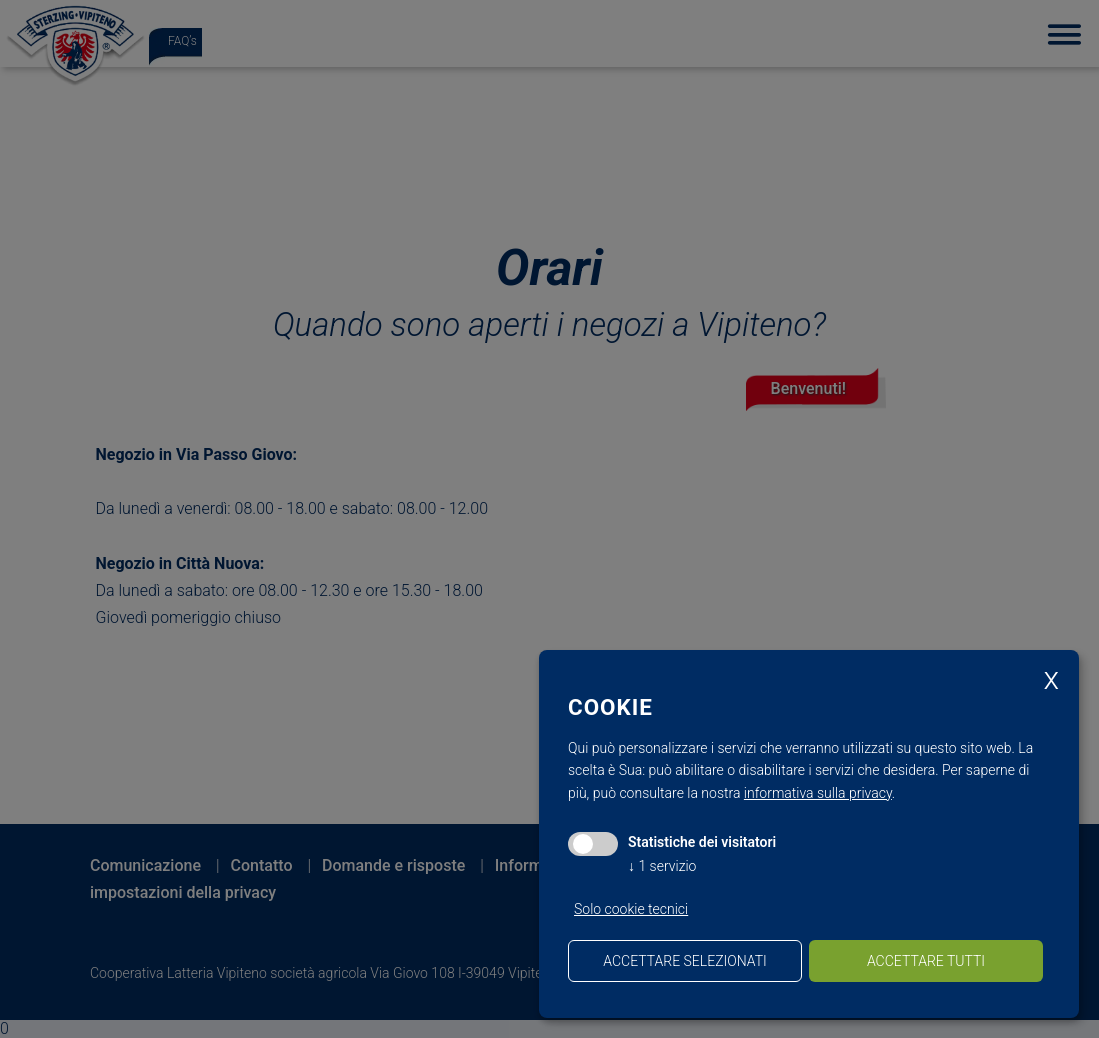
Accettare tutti (926, 961)
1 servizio (662, 866)
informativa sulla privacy (818, 793)
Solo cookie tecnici (631, 909)
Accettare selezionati (684, 961)
